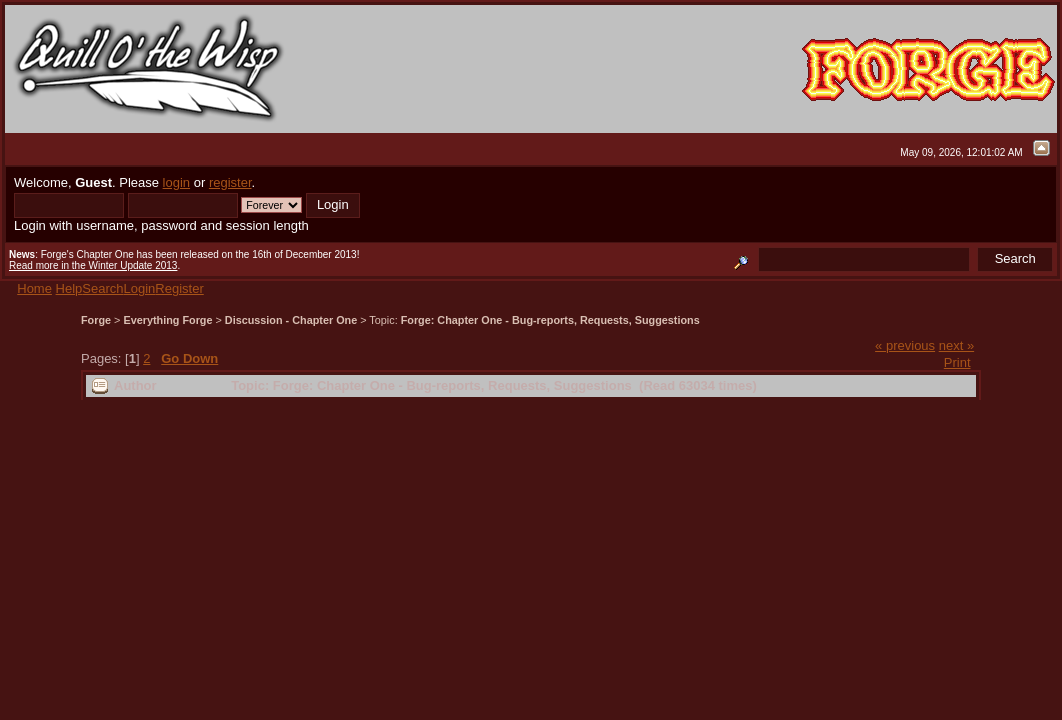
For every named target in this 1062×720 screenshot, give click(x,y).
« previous (905, 345)
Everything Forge (167, 320)
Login (140, 288)
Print (957, 362)
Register (179, 288)
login (176, 182)
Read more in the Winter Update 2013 (93, 265)
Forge (96, 320)
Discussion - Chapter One (291, 320)
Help (69, 288)
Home (34, 288)
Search (102, 288)
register (230, 182)
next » (956, 345)
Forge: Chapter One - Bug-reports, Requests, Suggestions (550, 320)
